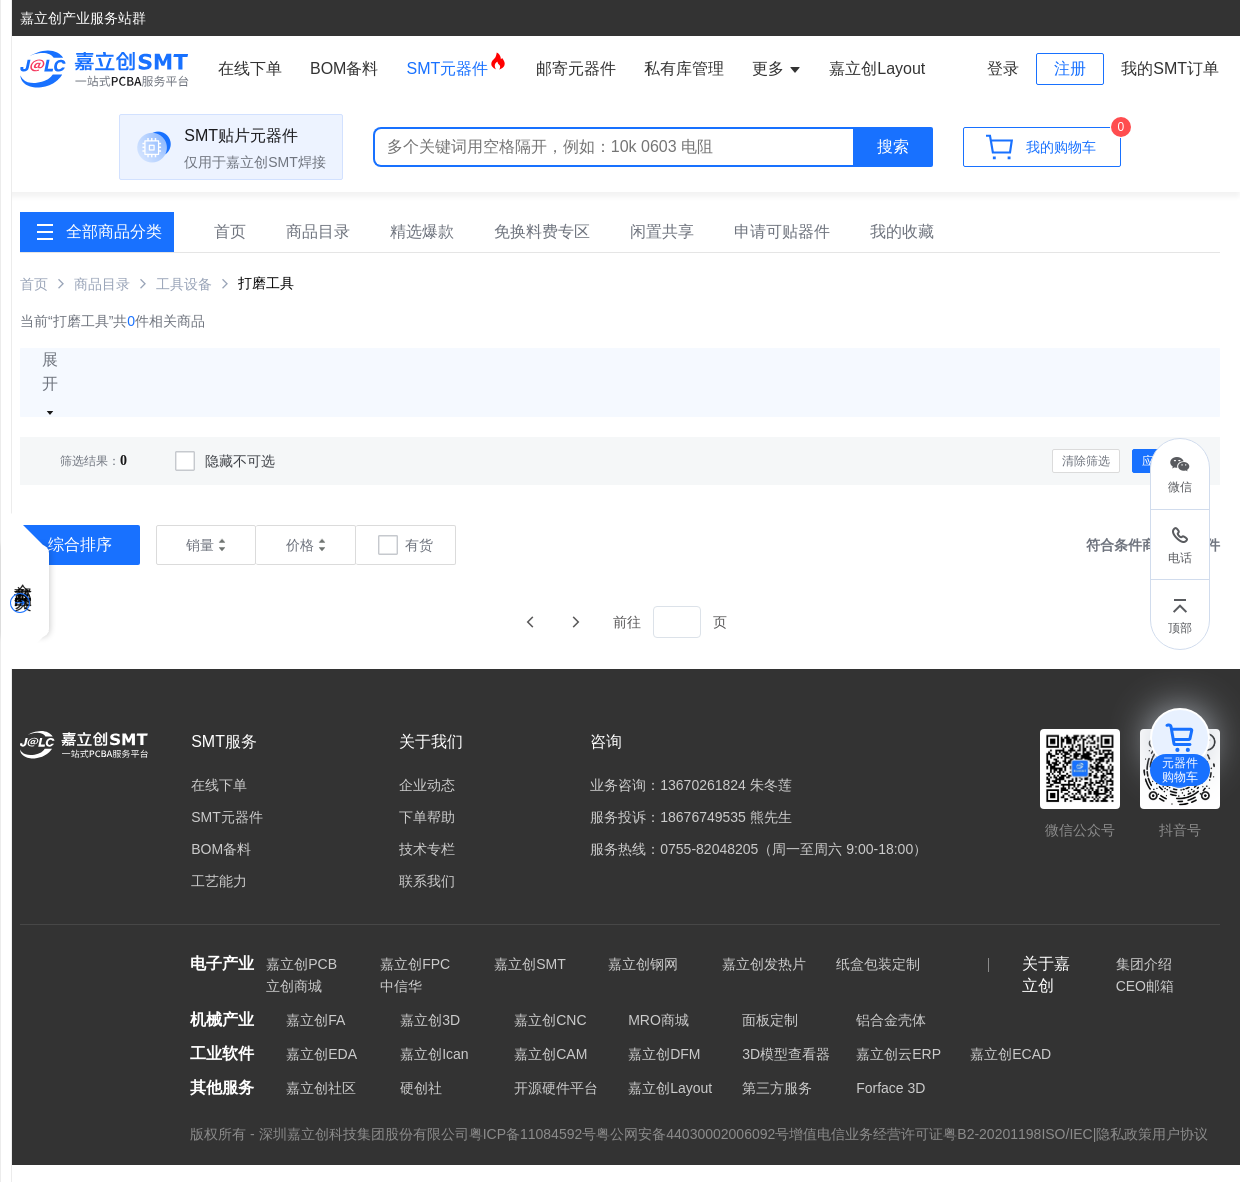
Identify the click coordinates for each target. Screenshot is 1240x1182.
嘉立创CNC (550, 1037)
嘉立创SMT (530, 981)
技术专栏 (427, 866)
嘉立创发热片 (764, 981)
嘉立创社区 (321, 1105)
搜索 (893, 158)
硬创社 (421, 1105)
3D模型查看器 (786, 1071)
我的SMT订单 (1170, 68)
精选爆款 (422, 248)
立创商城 (294, 1003)
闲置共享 (662, 248)
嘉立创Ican (434, 1071)
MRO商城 (658, 1037)
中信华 (401, 1003)
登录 (1003, 68)
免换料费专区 (542, 248)
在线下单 (250, 68)
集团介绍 (1144, 981)
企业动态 (427, 802)
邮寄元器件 (576, 68)
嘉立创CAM (550, 1071)
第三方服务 (777, 1105)
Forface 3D (890, 1105)
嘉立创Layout (670, 1105)
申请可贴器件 (782, 248)
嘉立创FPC (415, 981)
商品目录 (318, 248)
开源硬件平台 (556, 1105)
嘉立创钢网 (643, 981)
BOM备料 (344, 68)
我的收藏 (902, 248)
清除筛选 (1086, 478)
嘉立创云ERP (898, 1071)
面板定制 (770, 1037)
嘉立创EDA (321, 1071)
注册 (1070, 68)
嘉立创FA (315, 1037)
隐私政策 (1124, 1151)
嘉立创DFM (664, 1071)
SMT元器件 (457, 64)
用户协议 (1180, 1151)
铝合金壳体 (891, 1037)
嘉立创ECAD (1010, 1071)
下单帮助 (427, 834)
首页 (230, 248)
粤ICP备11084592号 (533, 1151)
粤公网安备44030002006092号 (692, 1151)
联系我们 (427, 898)
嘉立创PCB (301, 981)
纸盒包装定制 (878, 981)
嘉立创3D (430, 1037)
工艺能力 (219, 898)
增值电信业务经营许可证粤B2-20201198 (915, 1151)
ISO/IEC (1066, 1151)
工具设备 (184, 301)
